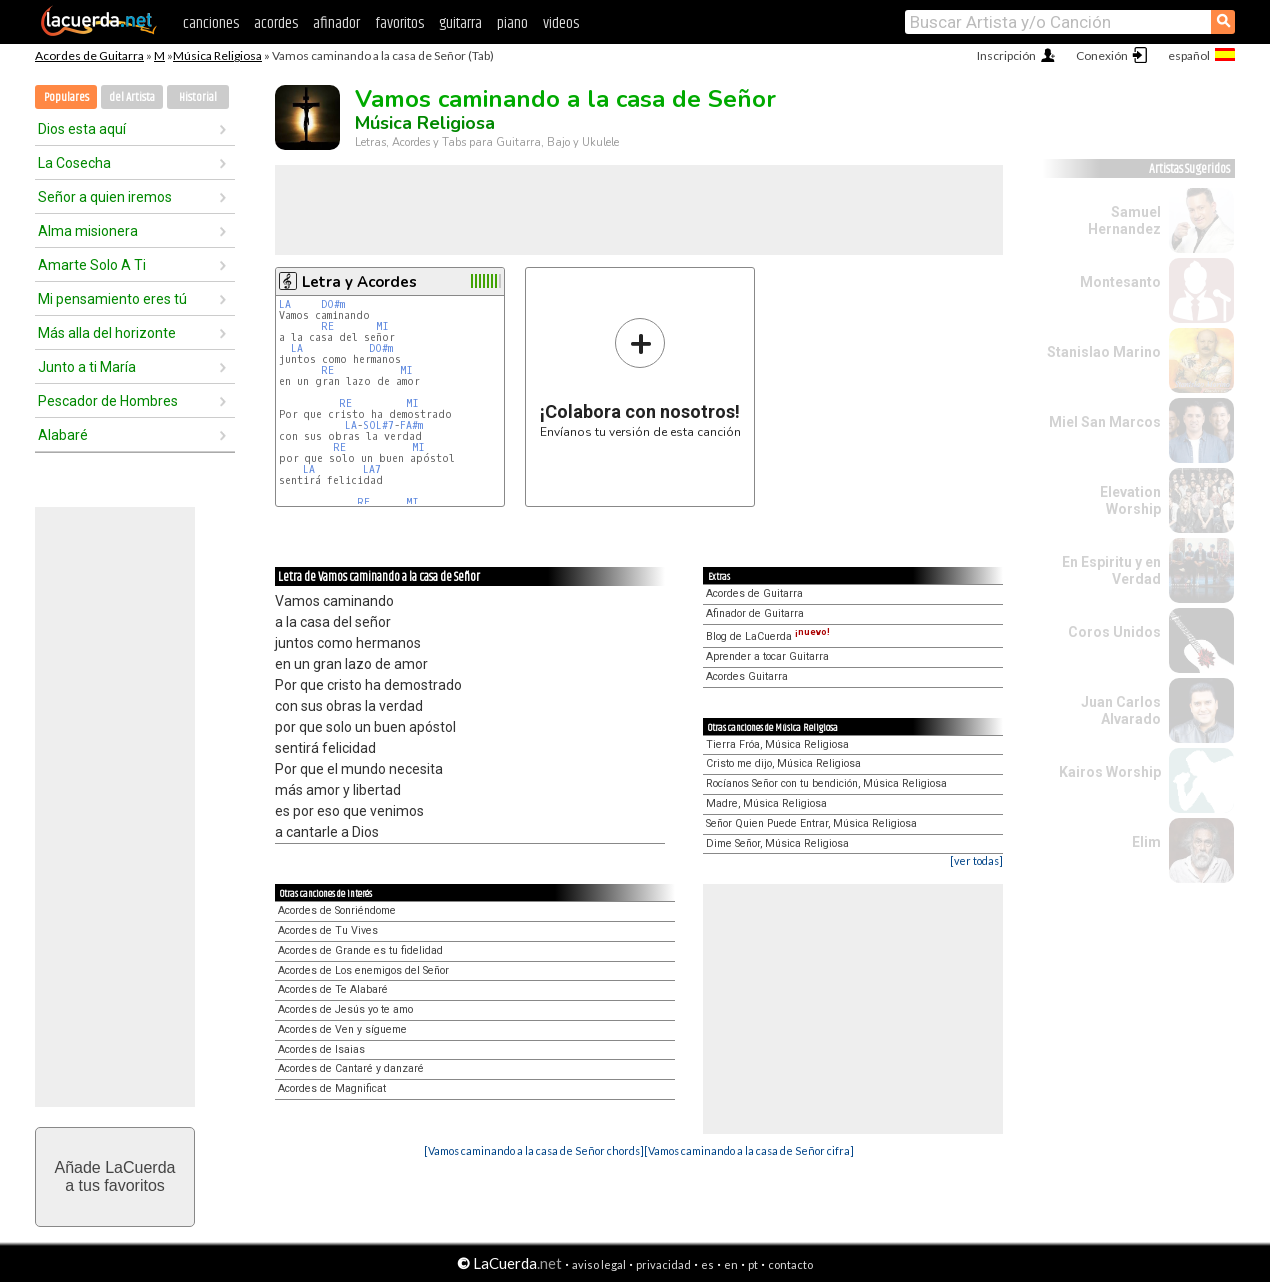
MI (382, 326)
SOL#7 (378, 425)
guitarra (460, 23)
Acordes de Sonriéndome (337, 910)
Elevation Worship (1130, 500)
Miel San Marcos (1105, 422)
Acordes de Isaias (321, 1049)
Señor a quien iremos (105, 197)
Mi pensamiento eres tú (112, 299)
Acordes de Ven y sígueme (342, 1029)
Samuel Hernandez (1124, 220)
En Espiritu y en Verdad (1111, 570)
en (731, 1264)
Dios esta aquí (82, 129)
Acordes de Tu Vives (328, 930)
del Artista (132, 97)
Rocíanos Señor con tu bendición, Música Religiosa (826, 783)
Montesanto (1120, 282)
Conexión (1102, 55)
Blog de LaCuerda (768, 636)
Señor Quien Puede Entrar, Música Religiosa (811, 823)
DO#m (333, 304)
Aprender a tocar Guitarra (767, 656)
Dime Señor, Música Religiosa (777, 843)
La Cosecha (74, 163)
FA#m (411, 425)
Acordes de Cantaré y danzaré (351, 1068)
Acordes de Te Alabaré (333, 989)
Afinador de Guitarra (755, 613)
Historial (198, 97)
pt (753, 1264)
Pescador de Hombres (108, 401)
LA (285, 304)
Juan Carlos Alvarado (1121, 710)
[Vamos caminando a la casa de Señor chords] (534, 1150)
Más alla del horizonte (107, 333)
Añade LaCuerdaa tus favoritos (115, 1176)
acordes (276, 23)
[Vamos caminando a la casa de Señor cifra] (749, 1150)
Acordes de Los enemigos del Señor (363, 970)
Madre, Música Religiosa (766, 803)
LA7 (372, 469)
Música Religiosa (217, 55)
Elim (1146, 842)
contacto (790, 1264)
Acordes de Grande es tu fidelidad (360, 950)
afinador (336, 23)
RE (327, 326)
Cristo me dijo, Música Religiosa (783, 763)
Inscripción (1006, 55)
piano (512, 23)
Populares (66, 97)
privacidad (663, 1264)
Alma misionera (88, 231)
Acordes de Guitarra (89, 55)
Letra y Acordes (359, 282)
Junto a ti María (87, 367)
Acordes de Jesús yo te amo (345, 1009)
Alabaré (63, 435)
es (707, 1264)
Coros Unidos (1114, 632)
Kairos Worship (1110, 772)
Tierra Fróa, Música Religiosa (777, 744)
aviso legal (599, 1264)
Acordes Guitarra (747, 676)
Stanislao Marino (1104, 352)
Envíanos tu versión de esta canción (640, 377)
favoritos (399, 23)
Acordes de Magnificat (332, 1088)
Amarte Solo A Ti (92, 265)
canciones (211, 23)
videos (561, 23)
